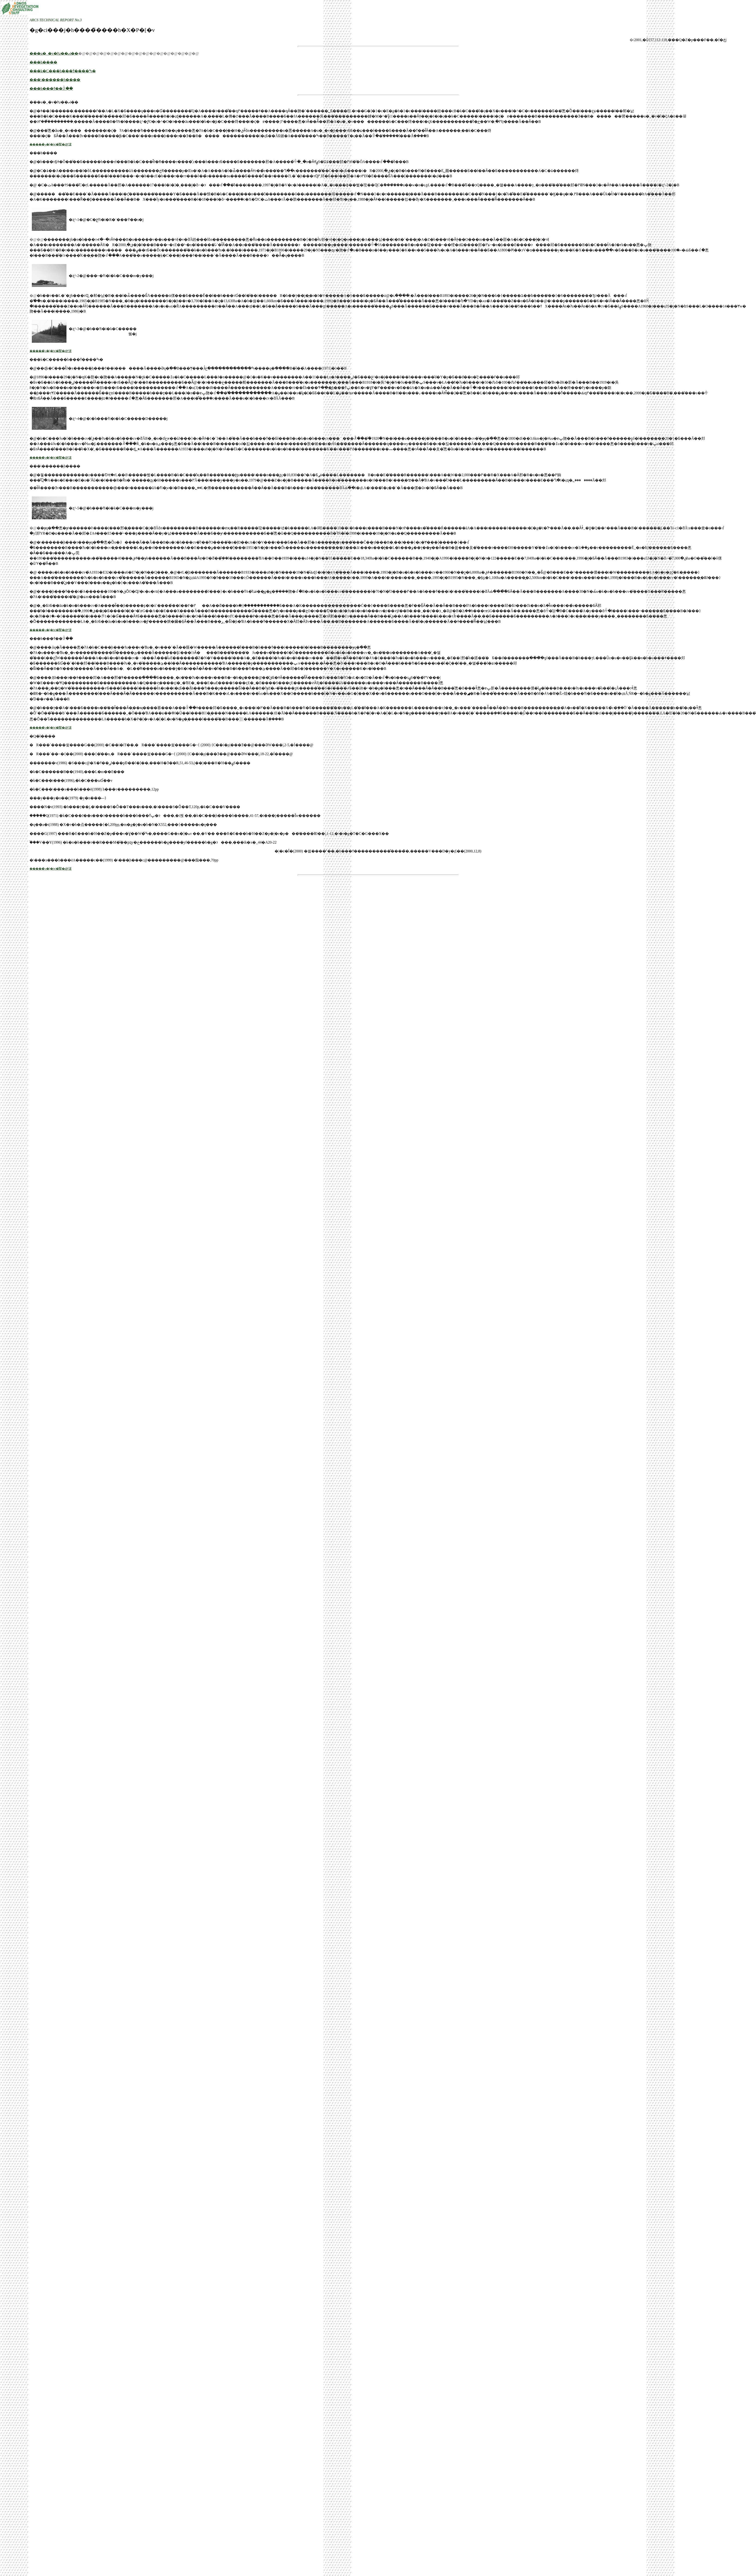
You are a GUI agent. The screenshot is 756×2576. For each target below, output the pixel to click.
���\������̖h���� (55, 80)
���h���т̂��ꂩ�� (51, 88)
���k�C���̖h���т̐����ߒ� (63, 71)
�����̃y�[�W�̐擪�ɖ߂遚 (51, 144)
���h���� (43, 62)
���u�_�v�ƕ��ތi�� (54, 53)
